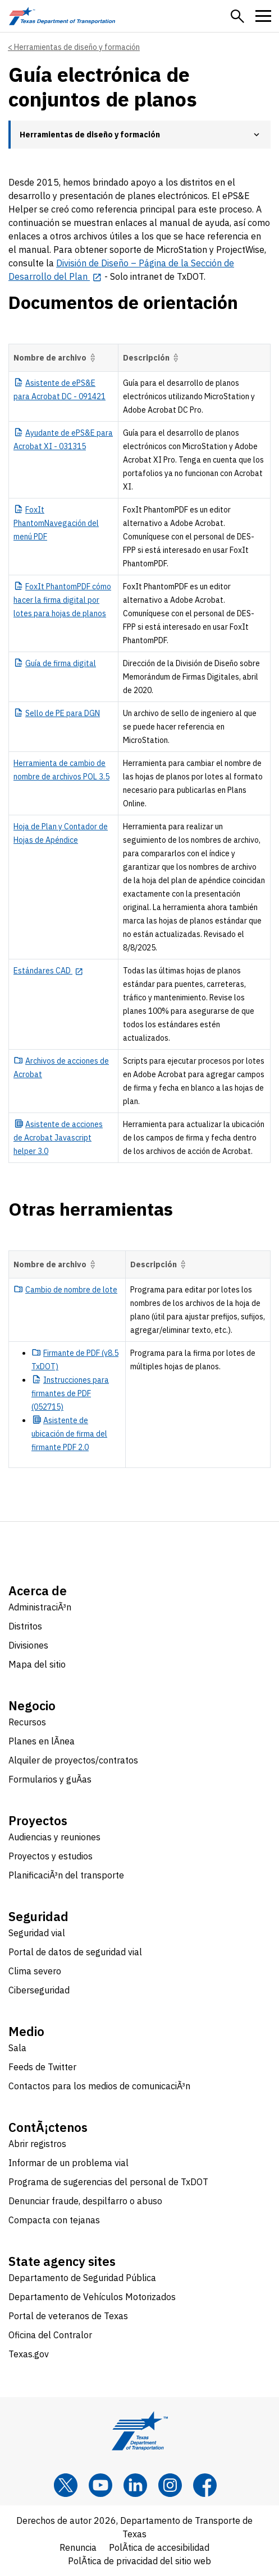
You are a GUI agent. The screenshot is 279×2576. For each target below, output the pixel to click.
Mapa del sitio (37, 1664)
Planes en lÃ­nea (41, 1741)
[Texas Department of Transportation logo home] (62, 16)
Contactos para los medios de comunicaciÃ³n (99, 2086)
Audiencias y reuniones (54, 1837)
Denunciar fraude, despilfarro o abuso (85, 2200)
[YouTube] (100, 2485)
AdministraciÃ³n (39, 1607)
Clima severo (34, 1971)
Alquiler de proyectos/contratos (73, 1760)
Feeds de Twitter (42, 2066)
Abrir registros (37, 2143)
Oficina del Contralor (50, 2334)
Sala (17, 2047)
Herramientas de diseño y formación (77, 47)
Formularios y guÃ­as (50, 1779)
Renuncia (78, 2547)
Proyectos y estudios (50, 1856)
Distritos (25, 1626)
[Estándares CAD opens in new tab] (48, 971)
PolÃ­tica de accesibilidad (159, 2547)
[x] (65, 2485)
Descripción (152, 358)
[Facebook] (205, 2485)
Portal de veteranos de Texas (68, 2315)
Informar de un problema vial (68, 2162)
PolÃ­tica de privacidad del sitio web (139, 2560)
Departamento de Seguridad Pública (82, 2277)
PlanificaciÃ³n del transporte (66, 1875)
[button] (237, 16)
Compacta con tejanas (54, 2220)
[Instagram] (170, 2485)
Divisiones (28, 1645)
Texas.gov (28, 2354)
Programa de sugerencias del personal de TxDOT (108, 2181)
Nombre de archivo (56, 358)
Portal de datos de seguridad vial (75, 1952)
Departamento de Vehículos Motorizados (92, 2296)
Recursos (27, 1722)
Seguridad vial (36, 1932)
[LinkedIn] (135, 2485)
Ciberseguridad (39, 1990)
